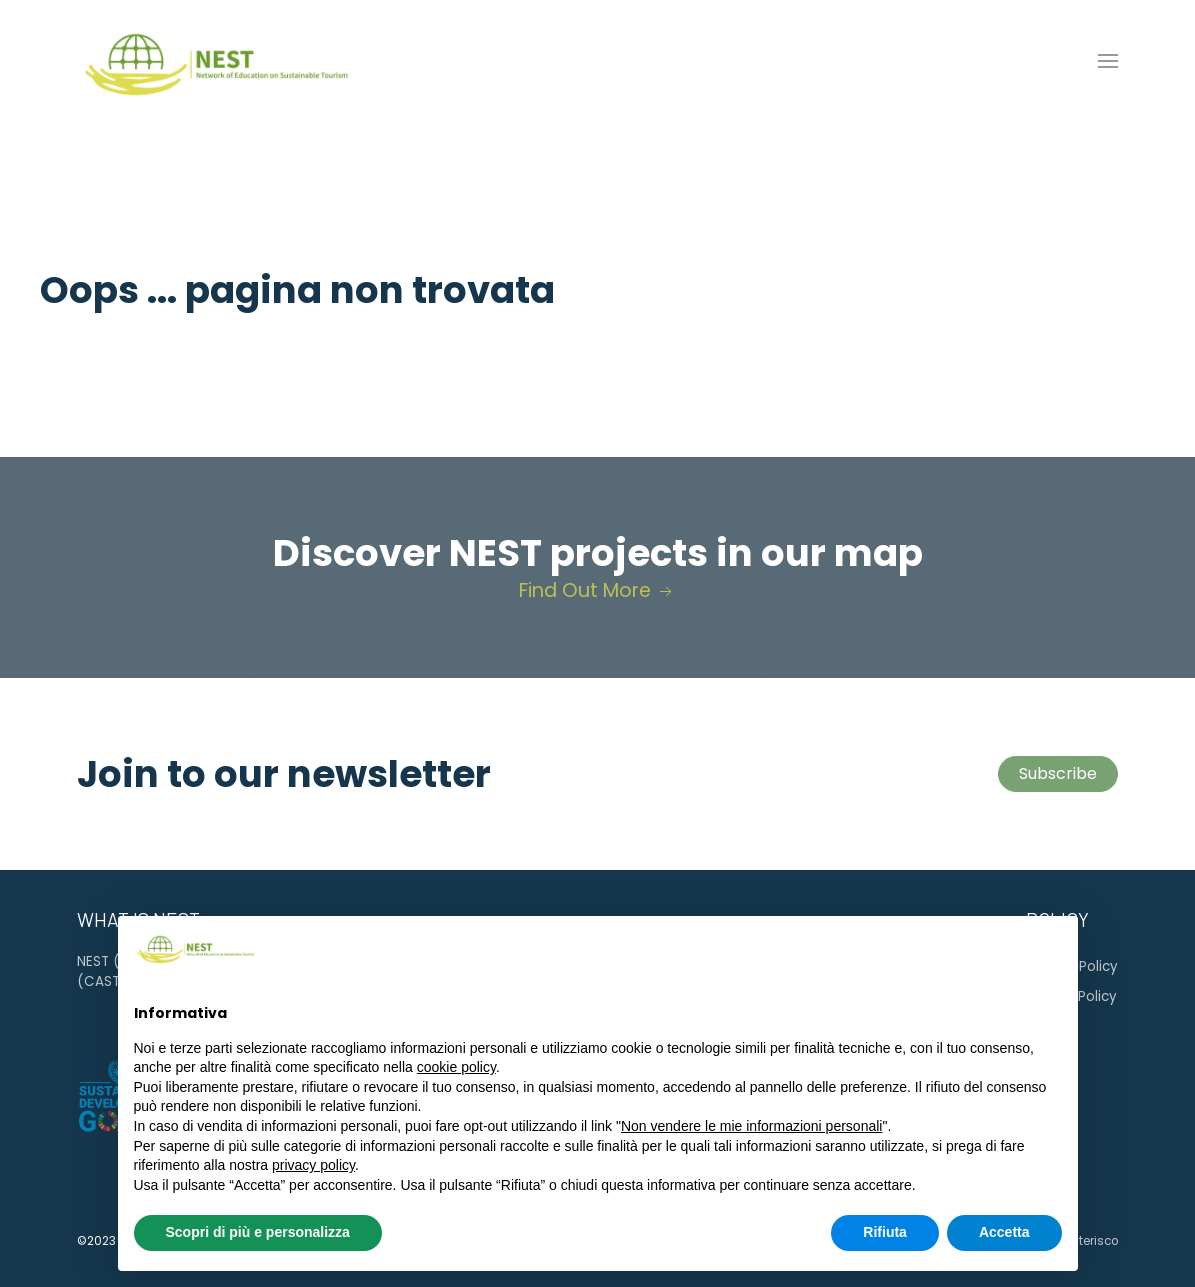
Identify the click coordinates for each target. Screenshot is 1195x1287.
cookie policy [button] (456, 1067)
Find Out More (597, 590)
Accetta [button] (1004, 1232)
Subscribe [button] (1058, 773)
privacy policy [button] (313, 1165)
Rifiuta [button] (885, 1232)
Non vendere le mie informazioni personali (751, 1126)
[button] (1108, 61)
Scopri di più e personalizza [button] (258, 1232)
